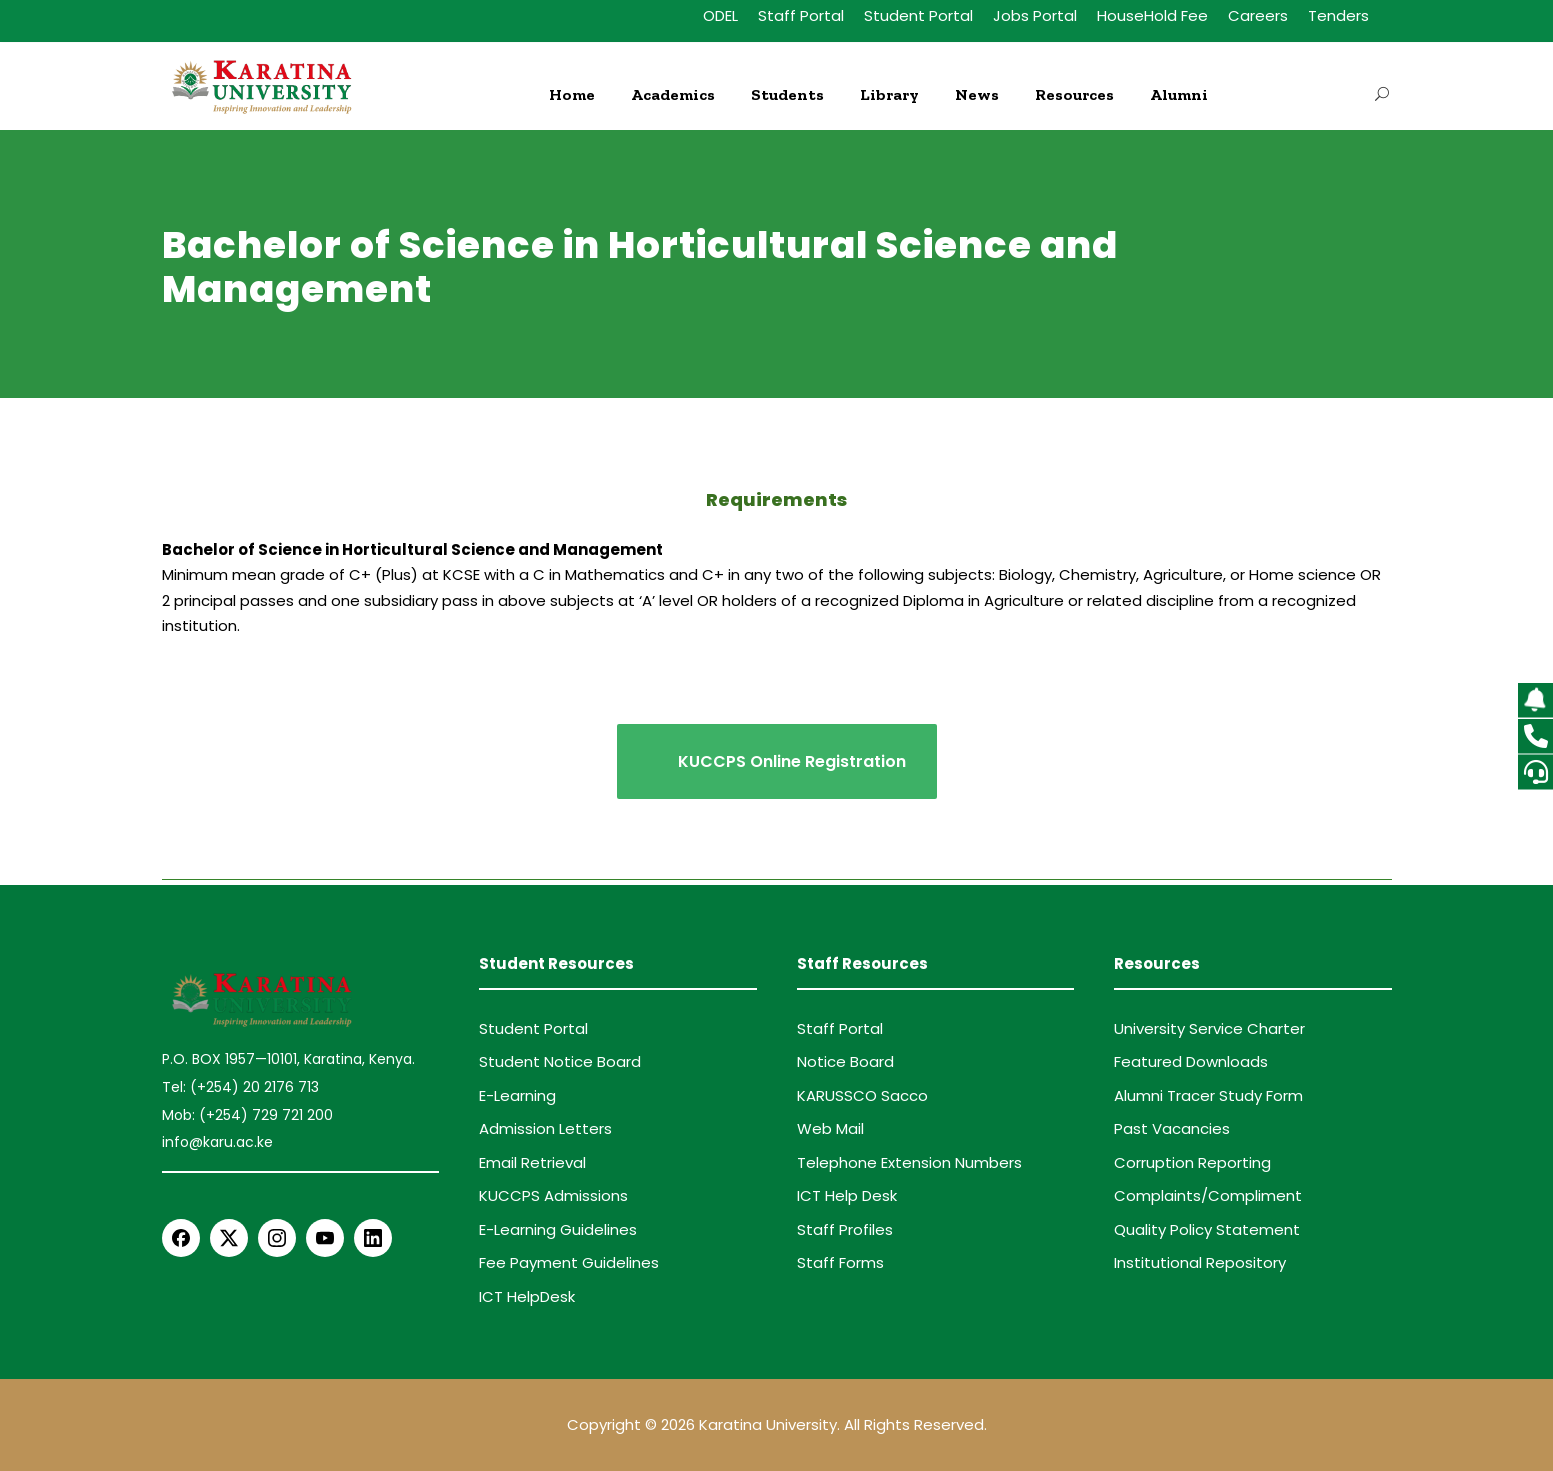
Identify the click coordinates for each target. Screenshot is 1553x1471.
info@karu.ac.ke (217, 1142)
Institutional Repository (1200, 1262)
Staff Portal (801, 15)
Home (572, 94)
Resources (1074, 94)
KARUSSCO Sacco (862, 1095)
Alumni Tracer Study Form (1208, 1095)
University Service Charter (1209, 1028)
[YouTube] (325, 1238)
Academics (673, 94)
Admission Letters (545, 1128)
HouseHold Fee (1152, 15)
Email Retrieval (532, 1162)
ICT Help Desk (847, 1195)
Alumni (1179, 94)
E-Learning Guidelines (558, 1229)
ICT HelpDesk (527, 1296)
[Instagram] (277, 1238)
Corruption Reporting (1192, 1162)
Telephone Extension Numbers (909, 1162)
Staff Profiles (845, 1229)
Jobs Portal (1035, 15)
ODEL (720, 15)
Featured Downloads (1191, 1061)
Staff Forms (840, 1262)
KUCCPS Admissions (553, 1195)
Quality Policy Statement (1207, 1229)
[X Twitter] (229, 1238)
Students (787, 94)
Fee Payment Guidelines (569, 1262)
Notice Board (845, 1061)
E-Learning (517, 1095)
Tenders (1338, 15)
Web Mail (830, 1128)
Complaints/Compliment (1208, 1195)
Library (889, 94)
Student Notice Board (560, 1061)
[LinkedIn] (373, 1238)
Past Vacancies (1172, 1128)
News (977, 94)
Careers (1258, 15)
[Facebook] (181, 1238)
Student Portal (918, 15)
